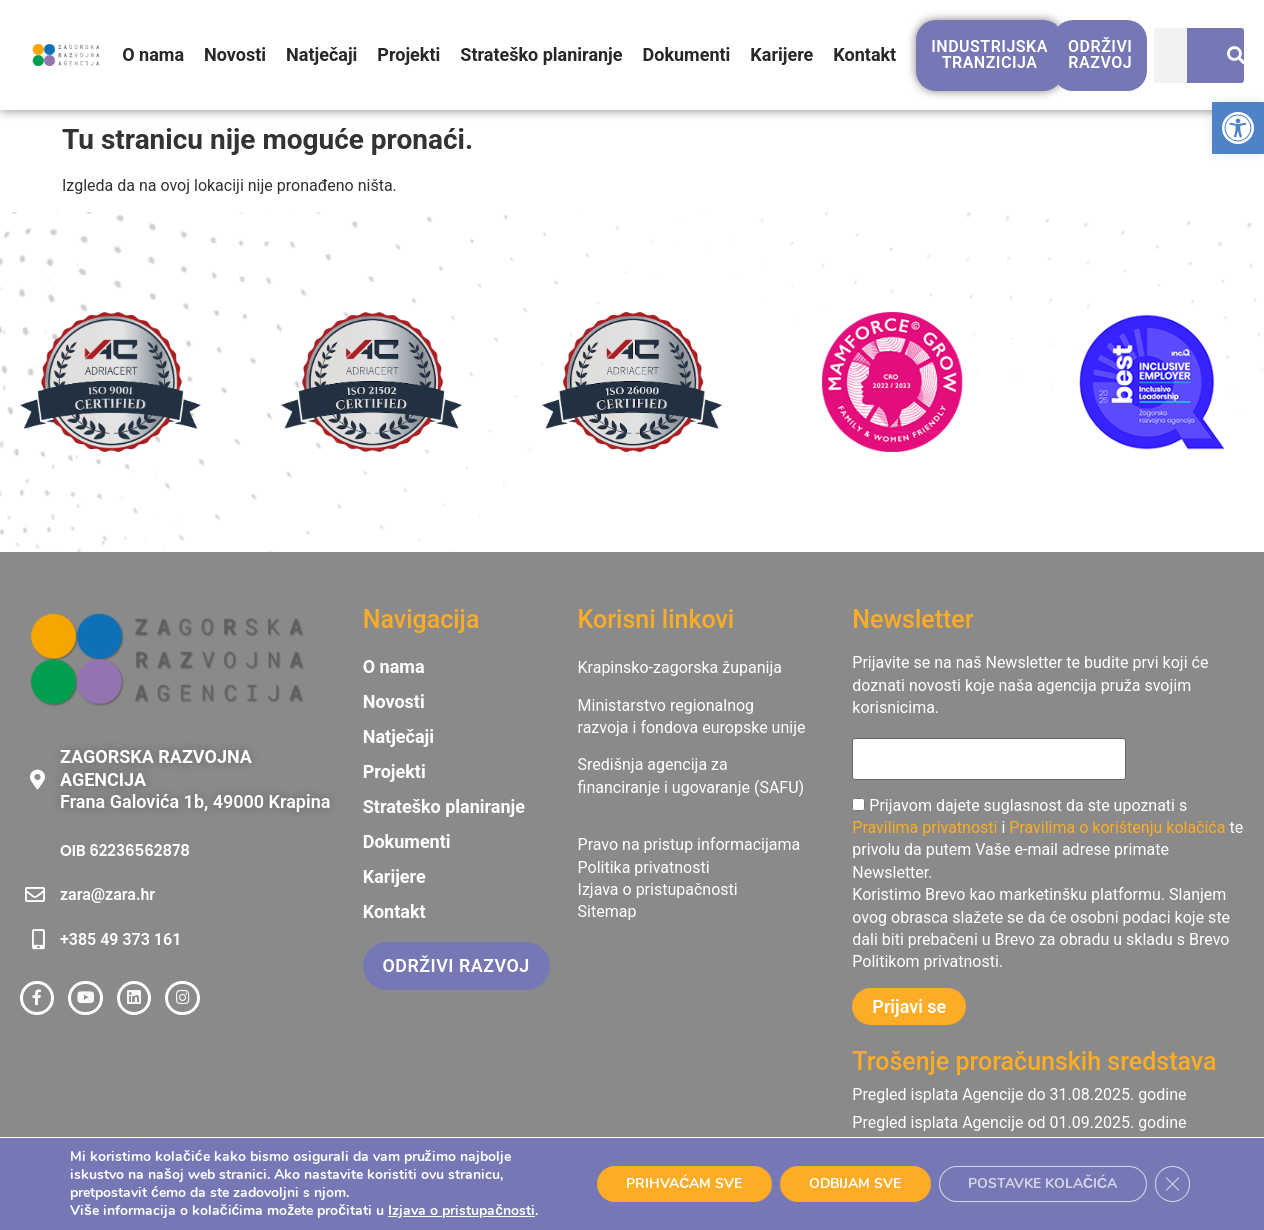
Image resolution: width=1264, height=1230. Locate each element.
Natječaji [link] (321, 55)
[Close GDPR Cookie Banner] (1172, 1184)
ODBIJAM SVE (852, 1183)
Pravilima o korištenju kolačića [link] (1117, 827)
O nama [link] (153, 55)
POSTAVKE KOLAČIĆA (1041, 1183)
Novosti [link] (235, 55)
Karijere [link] (782, 55)
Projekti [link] (409, 55)
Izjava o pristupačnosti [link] (461, 1210)
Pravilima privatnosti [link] (924, 827)
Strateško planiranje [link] (541, 55)
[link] (1238, 128)
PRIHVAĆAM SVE (679, 1183)
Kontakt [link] (864, 55)
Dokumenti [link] (687, 55)
